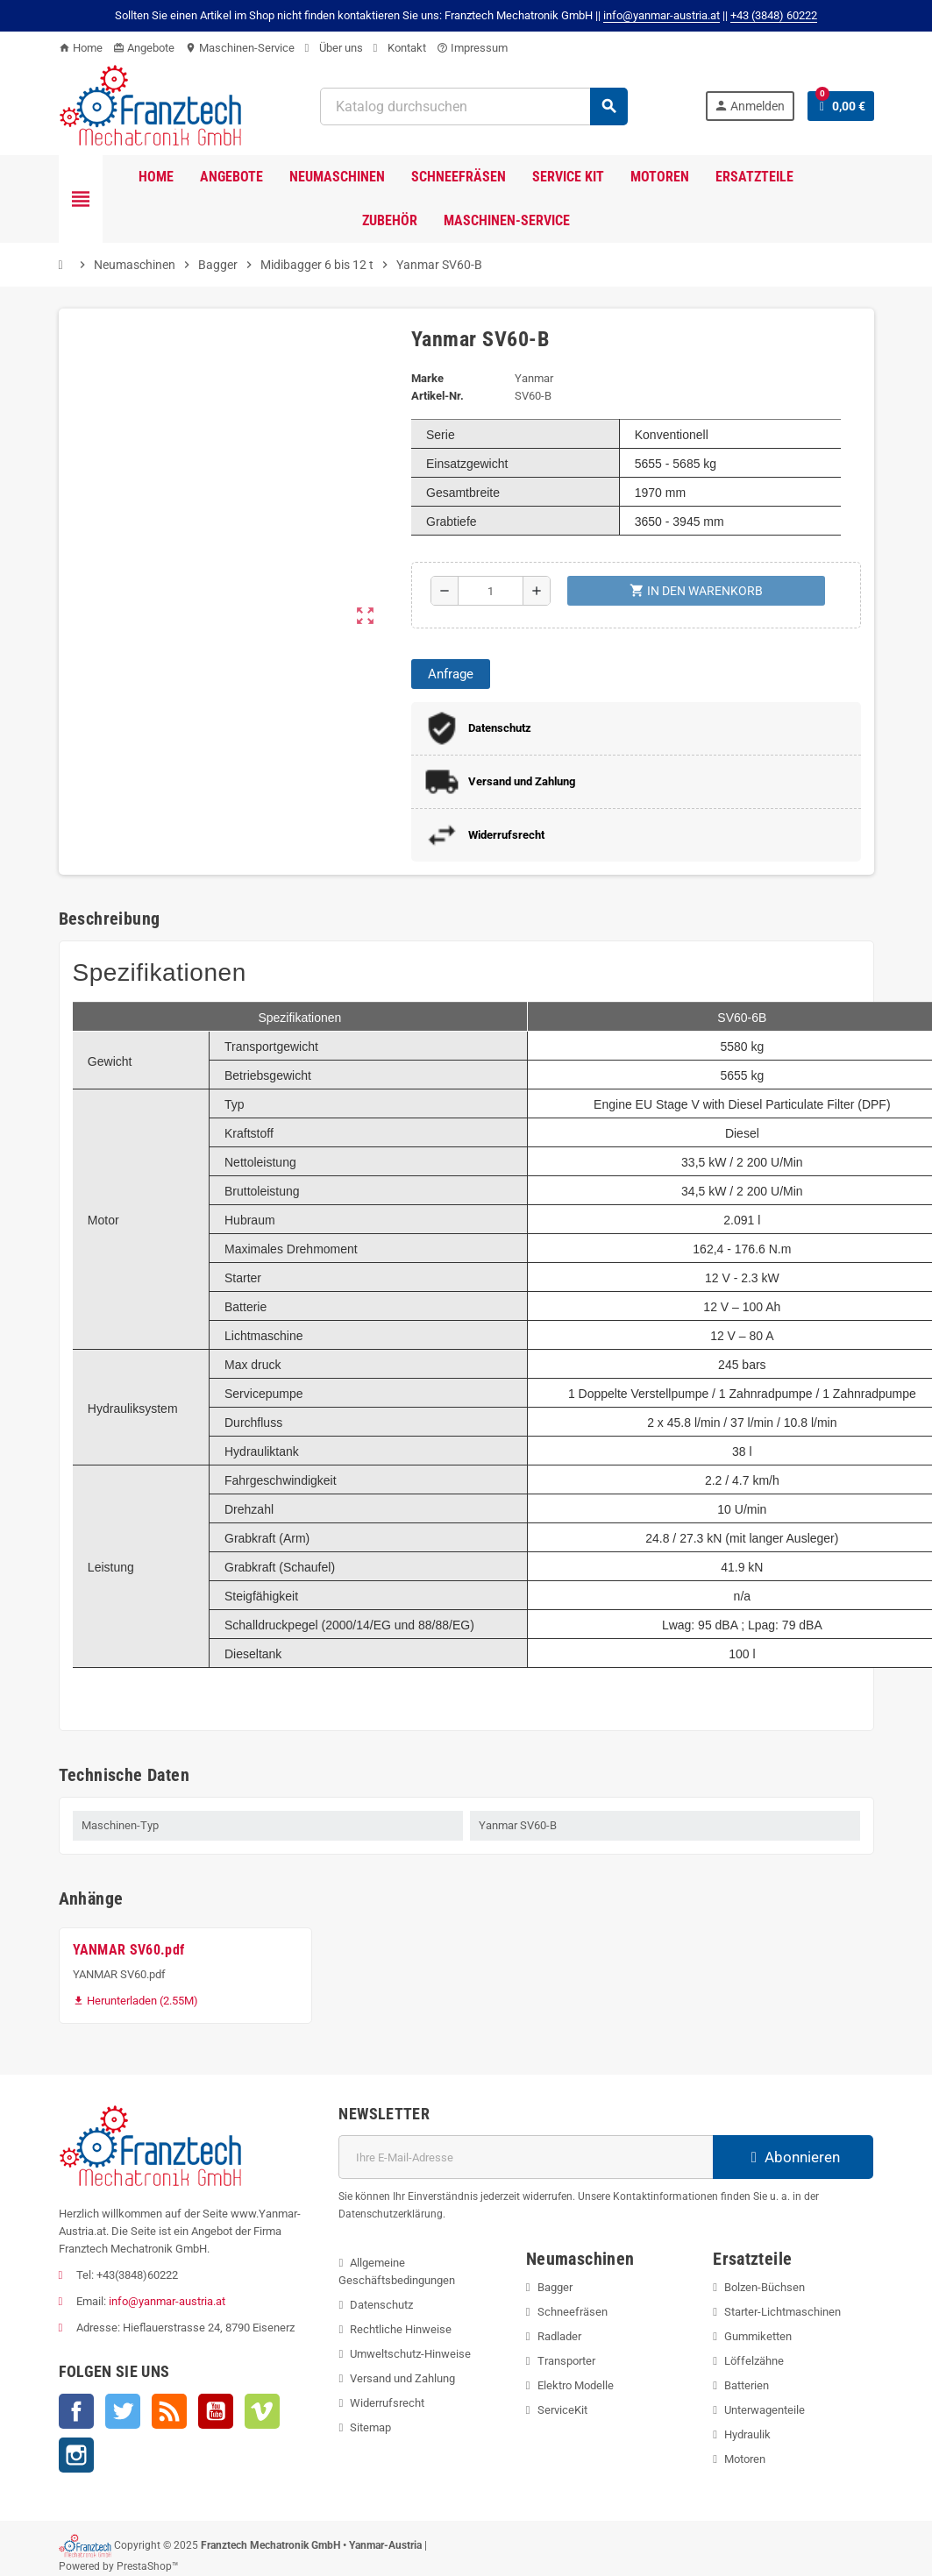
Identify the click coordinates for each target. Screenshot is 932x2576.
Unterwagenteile (764, 2409)
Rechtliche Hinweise (401, 2329)
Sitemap (370, 2427)
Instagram (76, 2455)
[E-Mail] (525, 2157)
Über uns (334, 47)
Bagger (555, 2287)
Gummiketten (758, 2336)
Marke (427, 378)
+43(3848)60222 (137, 2274)
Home (81, 47)
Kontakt (400, 47)
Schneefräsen (572, 2311)
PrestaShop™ (148, 2566)
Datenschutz (381, 2304)
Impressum (472, 47)
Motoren (744, 2459)
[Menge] (491, 591)
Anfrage (450, 674)
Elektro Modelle (575, 2385)
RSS (169, 2411)
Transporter (566, 2360)
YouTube (215, 2411)
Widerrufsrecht (387, 2402)
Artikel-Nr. (437, 395)
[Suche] (473, 106)
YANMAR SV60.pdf (129, 1949)
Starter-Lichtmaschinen (782, 2311)
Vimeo (262, 2411)
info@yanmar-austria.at (167, 2301)
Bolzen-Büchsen (764, 2287)
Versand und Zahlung (402, 2378)
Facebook (76, 2411)
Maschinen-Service (240, 47)
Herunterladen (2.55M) (135, 2000)
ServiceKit (562, 2409)
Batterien (746, 2385)
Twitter (122, 2411)
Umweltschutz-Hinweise (410, 2353)
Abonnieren (793, 2157)
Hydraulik (747, 2434)
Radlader (559, 2336)
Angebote (143, 47)
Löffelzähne (754, 2360)
